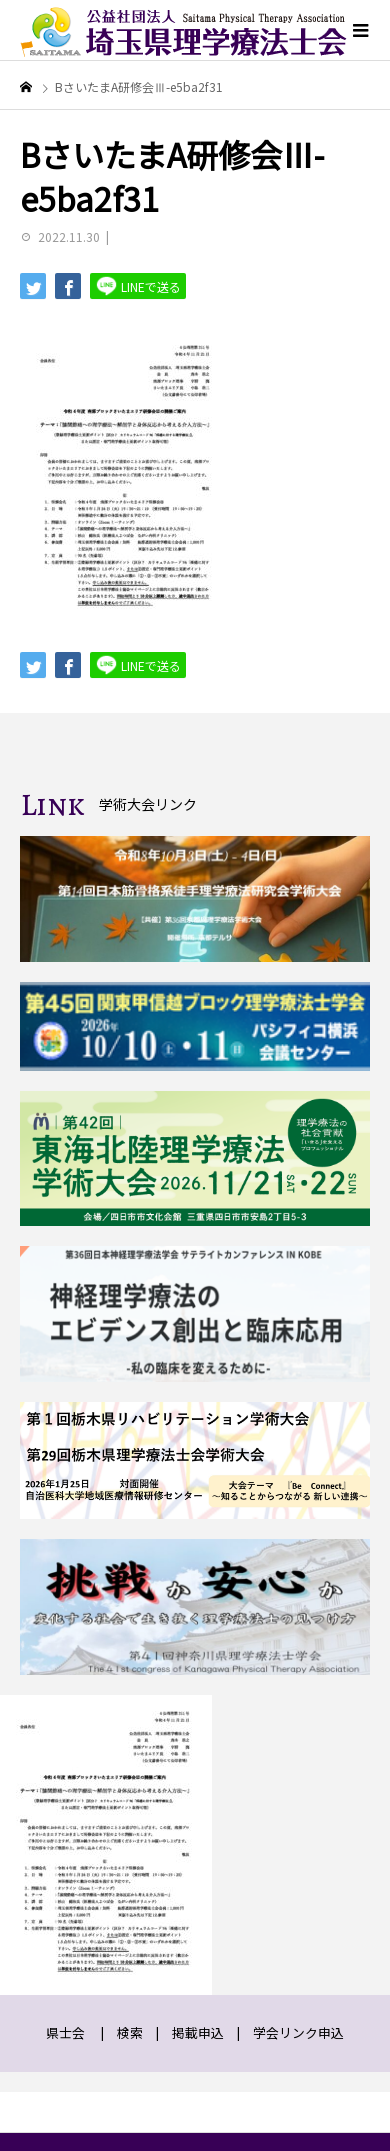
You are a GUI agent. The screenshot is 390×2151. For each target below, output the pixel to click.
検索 (130, 2032)
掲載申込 (198, 2032)
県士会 (65, 2032)
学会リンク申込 (298, 2032)
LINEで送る (138, 285)
